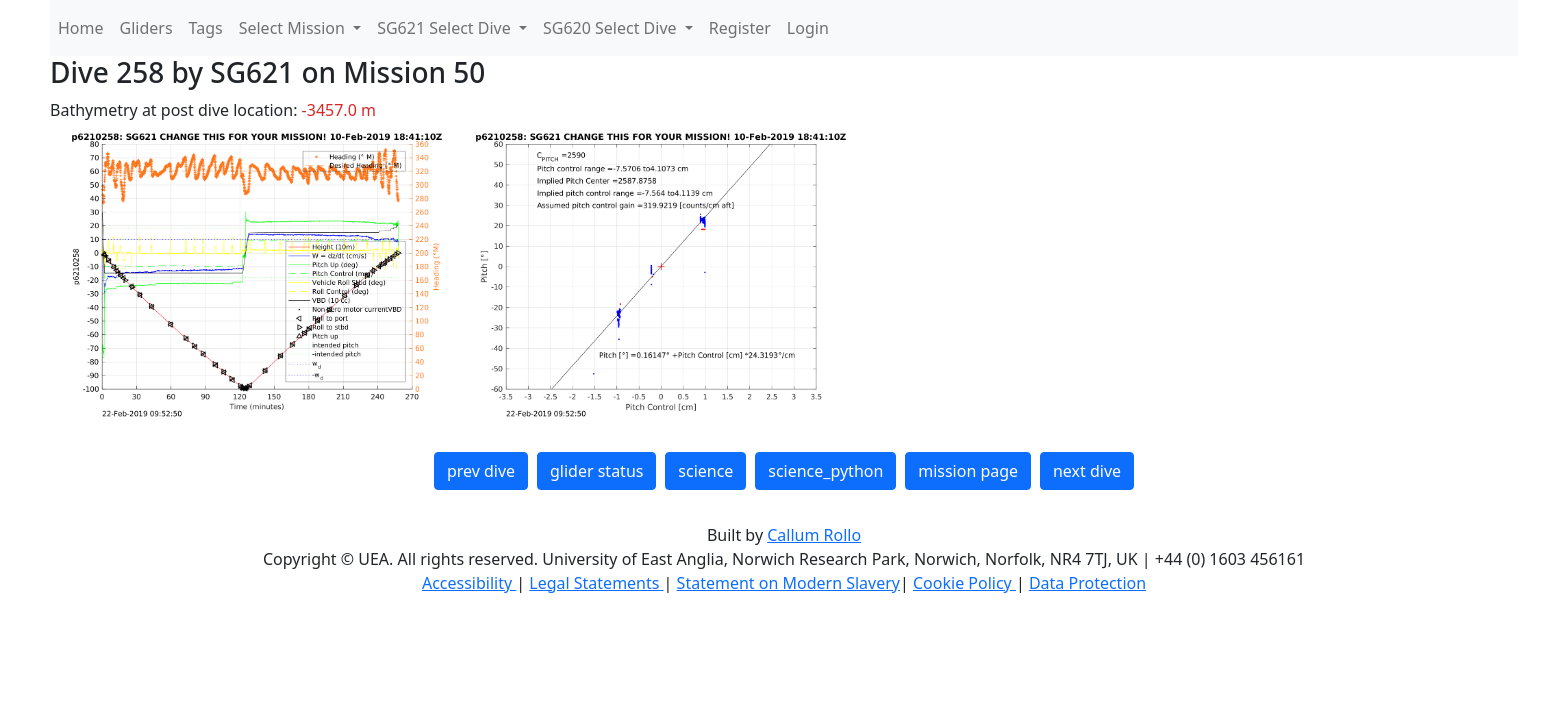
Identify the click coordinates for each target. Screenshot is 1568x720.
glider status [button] (596, 471)
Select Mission (294, 28)
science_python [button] (825, 471)
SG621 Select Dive (446, 28)
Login (808, 28)
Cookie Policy (964, 583)
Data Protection (1087, 583)
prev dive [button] (481, 471)
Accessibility (469, 583)
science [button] (705, 471)
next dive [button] (1087, 471)
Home (81, 28)
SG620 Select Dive (612, 28)
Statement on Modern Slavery (788, 583)
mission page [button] (968, 471)
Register (740, 28)
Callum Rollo (814, 535)
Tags (206, 28)
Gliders (146, 28)
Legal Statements (596, 583)
